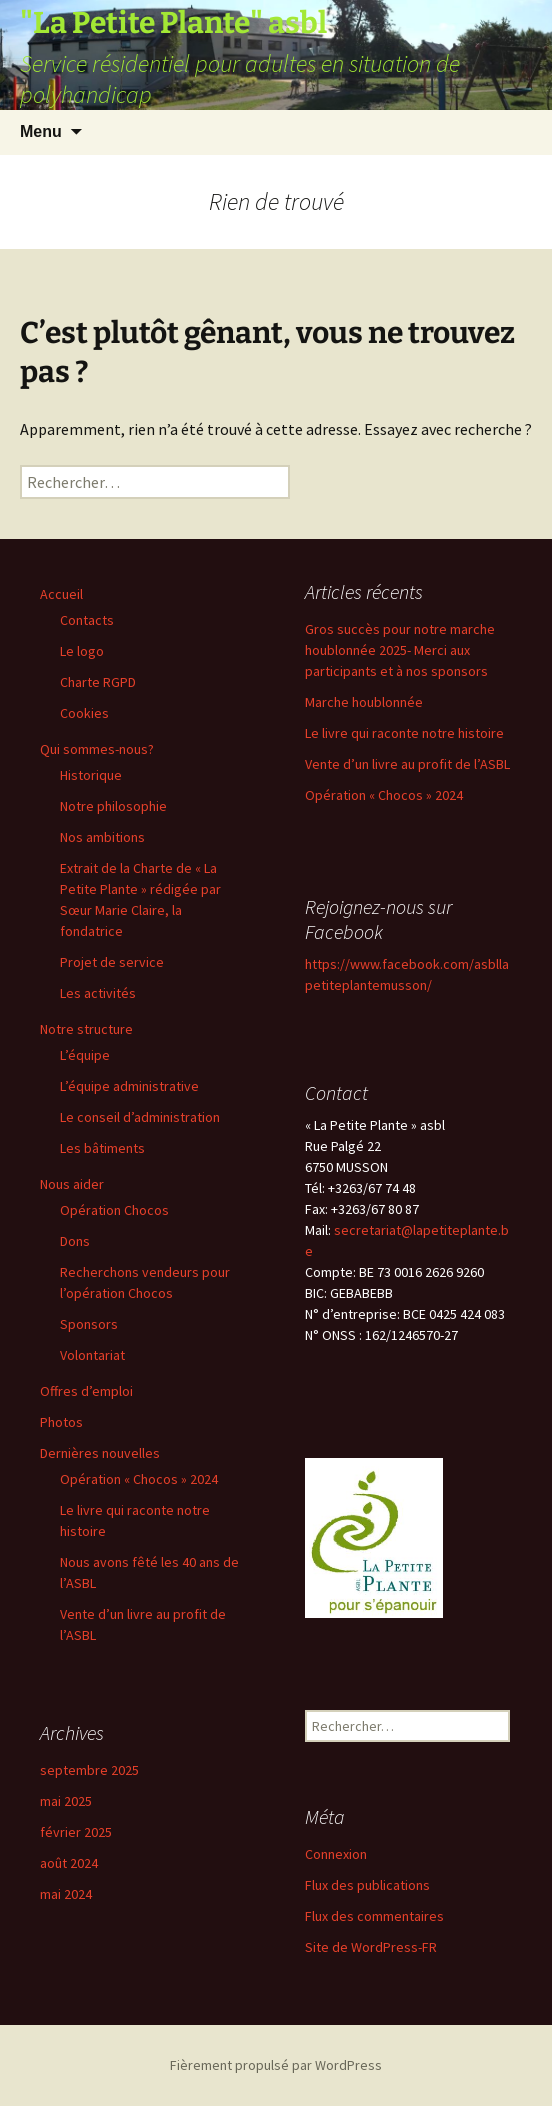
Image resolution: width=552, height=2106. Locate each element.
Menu (41, 131)
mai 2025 (66, 1801)
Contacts (87, 620)
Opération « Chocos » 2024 (139, 1479)
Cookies (84, 713)
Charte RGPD (98, 682)
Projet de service (112, 962)
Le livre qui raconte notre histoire (404, 733)
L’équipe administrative (129, 1086)
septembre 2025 (89, 1770)
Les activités (98, 993)
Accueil (61, 594)
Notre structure (86, 1029)
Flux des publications (367, 1885)
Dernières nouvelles (100, 1453)
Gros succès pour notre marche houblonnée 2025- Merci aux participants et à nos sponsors (400, 650)
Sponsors (89, 1324)
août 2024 (69, 1863)
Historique (91, 775)
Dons (75, 1241)
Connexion (336, 1854)
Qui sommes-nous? (97, 749)
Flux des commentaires (374, 1916)
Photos (61, 1422)
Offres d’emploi (86, 1391)
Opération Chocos (114, 1210)
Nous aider (72, 1184)
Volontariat (92, 1355)
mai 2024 (66, 1894)
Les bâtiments (102, 1148)
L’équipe (85, 1055)
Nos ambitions (102, 837)
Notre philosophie (113, 806)
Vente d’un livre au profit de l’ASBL (407, 764)
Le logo (82, 651)
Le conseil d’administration (140, 1117)
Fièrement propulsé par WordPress (276, 2065)
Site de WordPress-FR (371, 1947)
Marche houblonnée (364, 702)
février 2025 (76, 1832)
